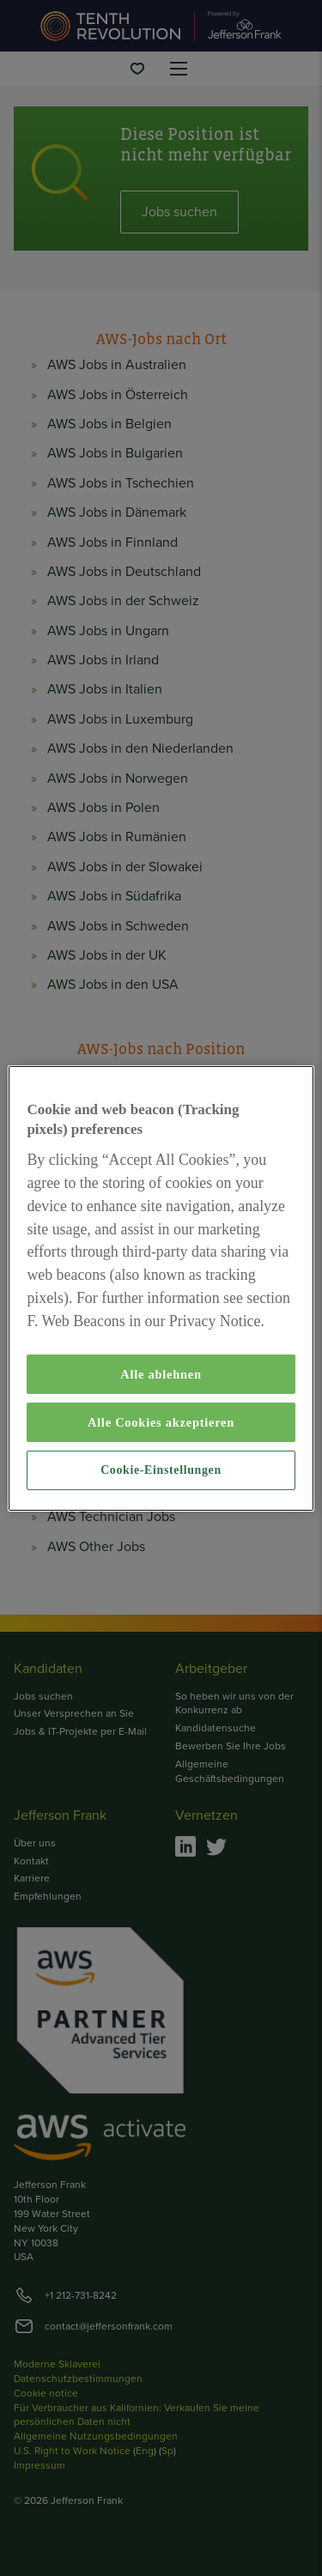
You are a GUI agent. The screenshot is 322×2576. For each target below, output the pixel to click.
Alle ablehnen (161, 1374)
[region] (160, 1287)
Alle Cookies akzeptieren (161, 1422)
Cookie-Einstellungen (161, 1470)
